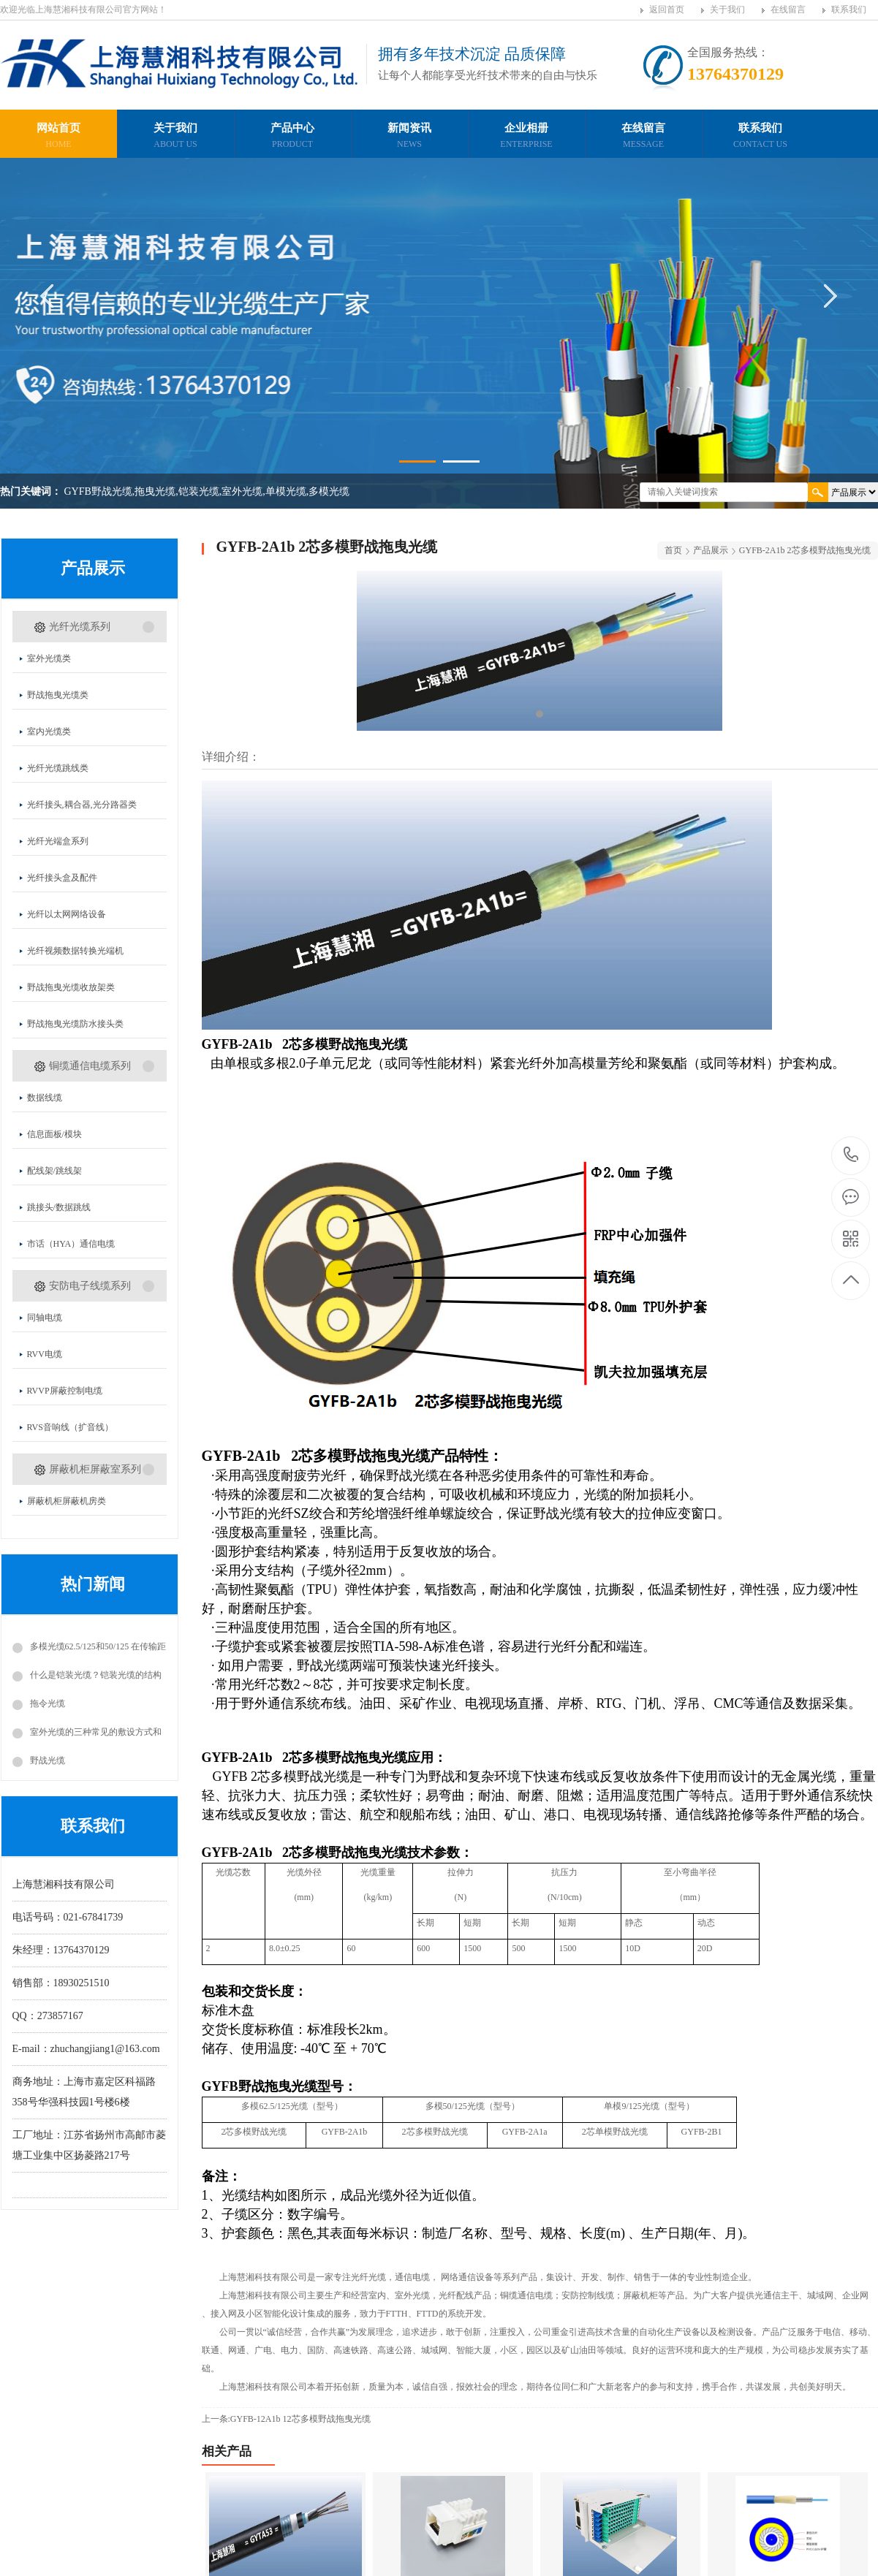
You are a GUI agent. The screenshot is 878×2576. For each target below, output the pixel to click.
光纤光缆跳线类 (57, 768)
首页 (673, 550)
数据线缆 (44, 1098)
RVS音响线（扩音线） (70, 1427)
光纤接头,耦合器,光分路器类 (82, 804)
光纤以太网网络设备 (66, 914)
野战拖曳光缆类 (57, 695)
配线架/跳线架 (54, 1171)
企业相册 (526, 137)
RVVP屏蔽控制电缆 (64, 1391)
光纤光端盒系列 (57, 841)
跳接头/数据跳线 (59, 1207)
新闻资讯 (409, 137)
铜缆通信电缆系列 (90, 1065)
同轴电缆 (44, 1317)
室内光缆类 (49, 731)
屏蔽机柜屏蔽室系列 (95, 1469)
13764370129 (851, 1155)
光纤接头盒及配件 (62, 878)
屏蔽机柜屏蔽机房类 (66, 1501)
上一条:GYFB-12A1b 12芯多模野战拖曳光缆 (286, 2419)
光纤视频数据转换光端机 (75, 951)
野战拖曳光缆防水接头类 (75, 1024)
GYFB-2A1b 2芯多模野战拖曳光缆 (805, 550)
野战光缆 (47, 1760)
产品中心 (292, 137)
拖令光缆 (47, 1703)
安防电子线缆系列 (90, 1285)
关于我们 (727, 9)
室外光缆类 (49, 658)
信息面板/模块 (54, 1134)
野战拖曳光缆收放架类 (71, 987)
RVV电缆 (44, 1354)
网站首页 (58, 137)
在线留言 (788, 9)
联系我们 (848, 9)
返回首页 (666, 9)
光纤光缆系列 (79, 626)
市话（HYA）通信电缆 (71, 1244)
